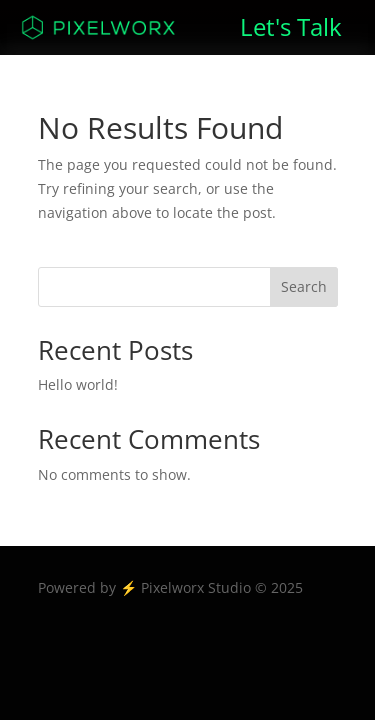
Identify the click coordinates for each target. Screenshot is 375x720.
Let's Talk (291, 26)
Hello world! (78, 384)
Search (304, 286)
